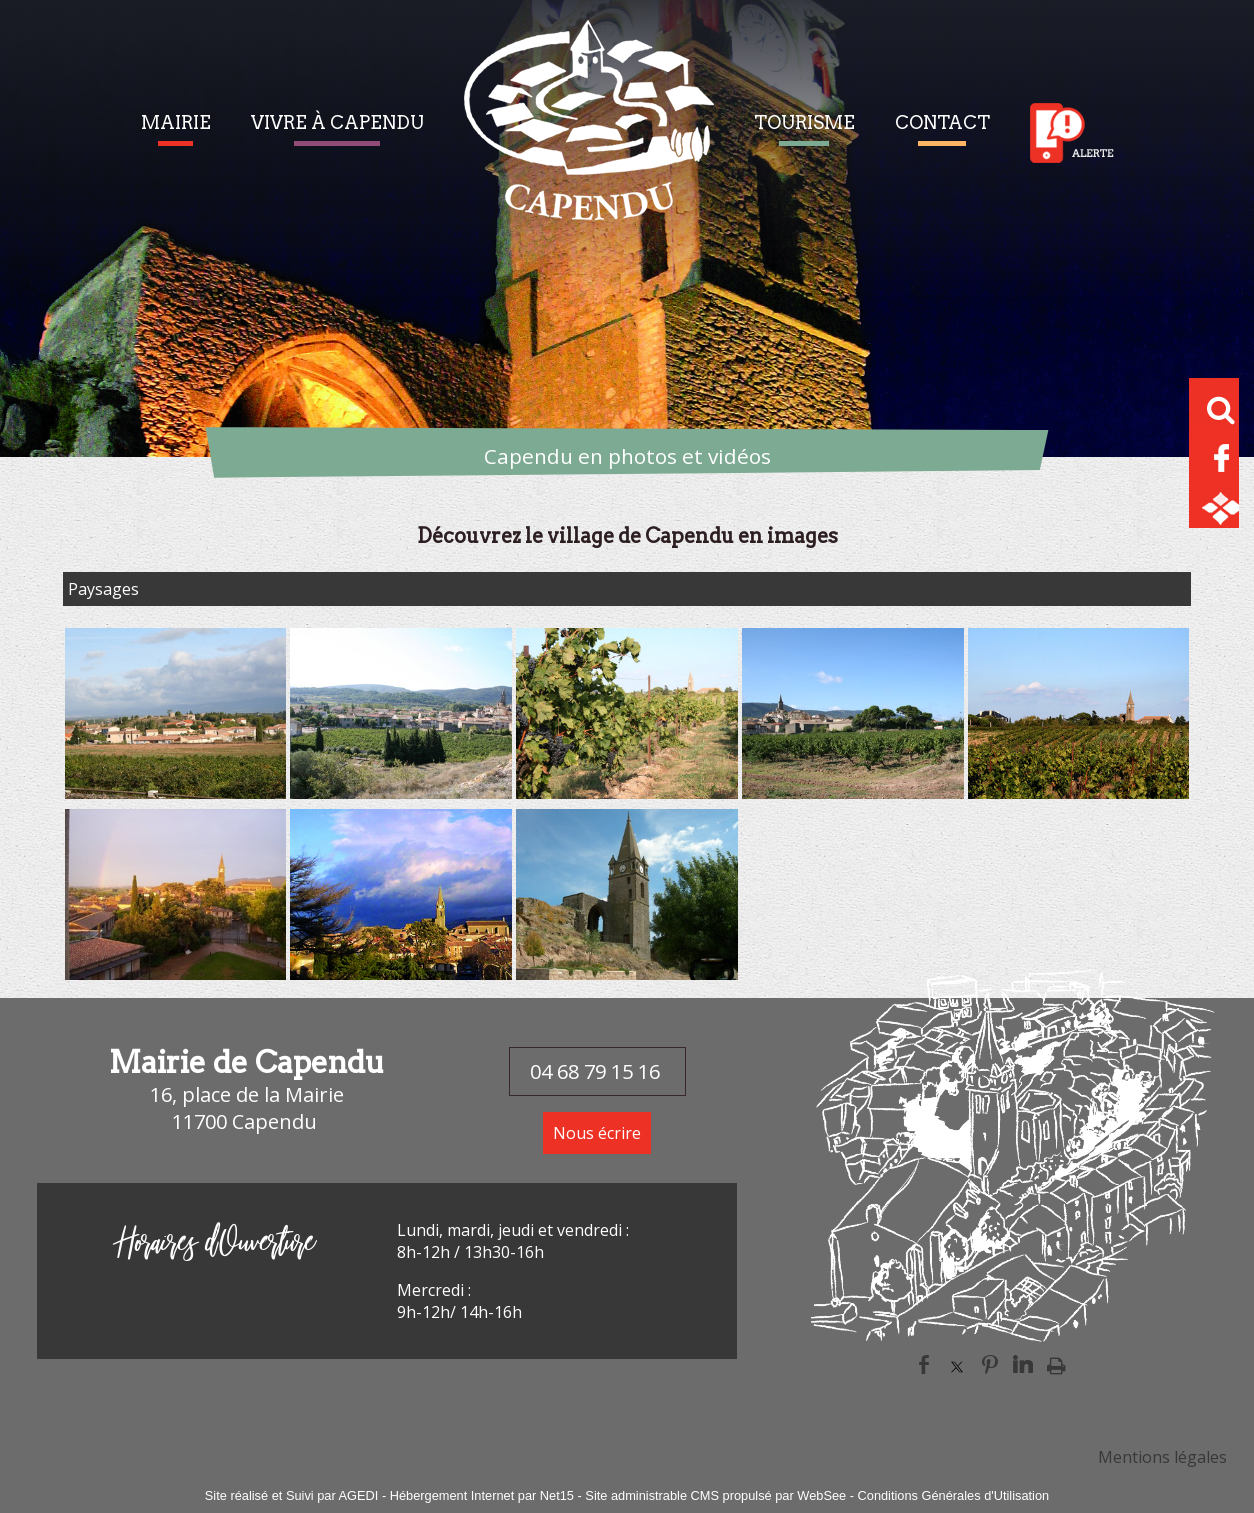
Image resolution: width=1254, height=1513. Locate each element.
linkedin (1023, 1364)
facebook (924, 1364)
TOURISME (804, 122)
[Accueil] (589, 132)
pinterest (990, 1364)
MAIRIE (176, 122)
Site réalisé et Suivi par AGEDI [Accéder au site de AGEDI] (292, 1495)
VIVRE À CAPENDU (337, 122)
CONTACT (942, 122)
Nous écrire (597, 1133)
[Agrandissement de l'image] (176, 793)
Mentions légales (1162, 1457)
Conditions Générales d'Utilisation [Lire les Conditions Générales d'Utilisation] (954, 1495)
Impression (1056, 1365)
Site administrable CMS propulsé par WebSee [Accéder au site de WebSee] (715, 1495)
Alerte (1072, 133)
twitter (957, 1364)
